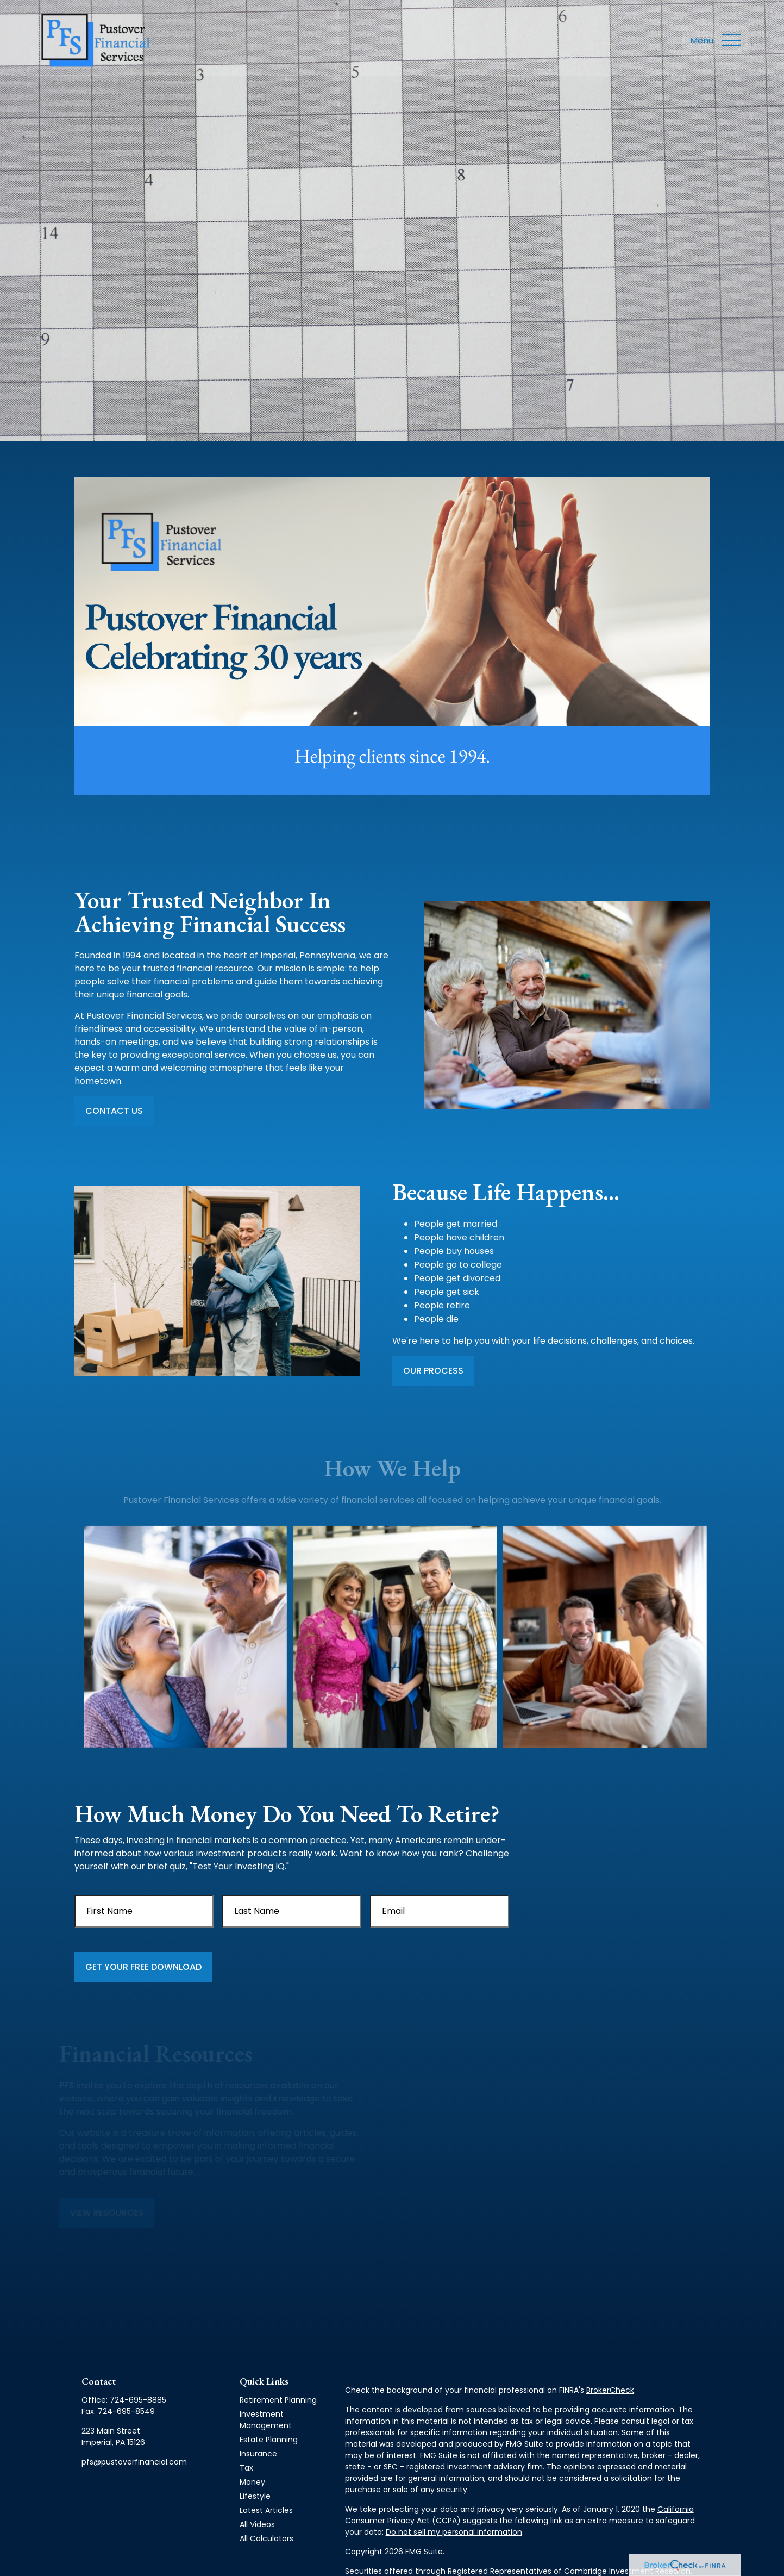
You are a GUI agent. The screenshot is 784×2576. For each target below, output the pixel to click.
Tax (246, 2467)
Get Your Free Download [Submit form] (143, 1967)
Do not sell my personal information (454, 2532)
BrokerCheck (610, 2390)
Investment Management (266, 2420)
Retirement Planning (278, 2399)
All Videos (257, 2524)
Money (252, 2482)
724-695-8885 (138, 2399)
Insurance (258, 2453)
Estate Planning (269, 2439)
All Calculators (266, 2538)
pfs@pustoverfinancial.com (134, 2461)
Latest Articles (266, 2510)
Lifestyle (255, 2496)
